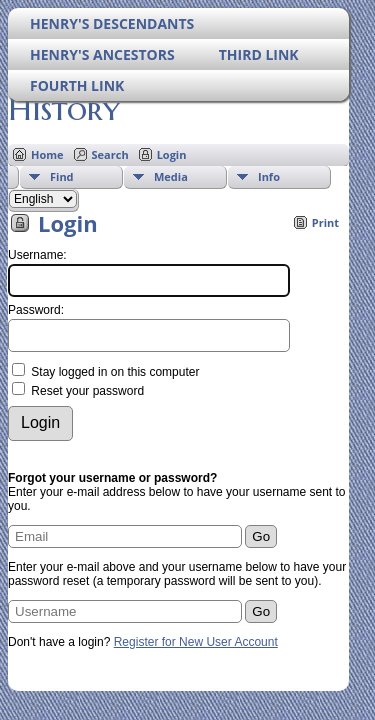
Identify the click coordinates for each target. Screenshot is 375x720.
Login (172, 154)
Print (325, 222)
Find (62, 176)
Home (47, 154)
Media (171, 176)
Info (269, 176)
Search (110, 154)
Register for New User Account (196, 642)
